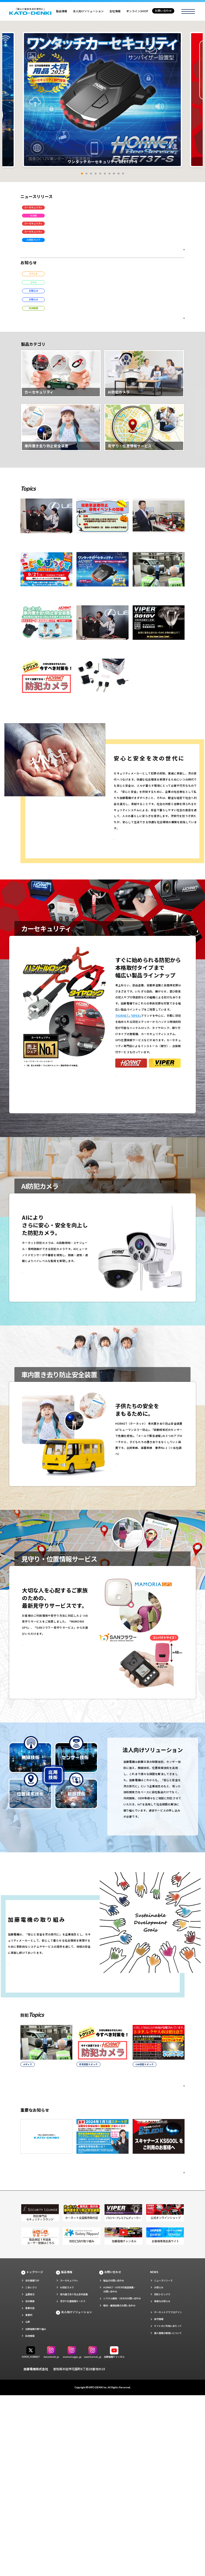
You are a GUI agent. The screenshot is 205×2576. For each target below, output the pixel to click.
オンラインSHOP (137, 11)
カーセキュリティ (69, 2461)
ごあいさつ (31, 2468)
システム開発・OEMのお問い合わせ (122, 2479)
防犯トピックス (162, 2475)
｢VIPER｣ (136, 1138)
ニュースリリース (163, 2461)
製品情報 (61, 11)
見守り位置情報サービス (72, 2482)
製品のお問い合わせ (113, 2461)
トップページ (34, 2453)
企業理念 (30, 2475)
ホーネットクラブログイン (168, 2493)
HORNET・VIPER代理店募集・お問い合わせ (119, 2470)
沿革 (27, 2502)
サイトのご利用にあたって (168, 2506)
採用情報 (30, 2516)
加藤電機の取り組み (35, 2509)
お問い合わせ (163, 10)
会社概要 (30, 2482)
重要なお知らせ (162, 2482)
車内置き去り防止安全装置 (74, 2475)
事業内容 (30, 2489)
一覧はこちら (173, 264)
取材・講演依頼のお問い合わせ (119, 2486)
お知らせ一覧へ (174, 341)
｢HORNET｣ (122, 1138)
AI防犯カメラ (67, 2468)
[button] (82, 173)
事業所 (28, 2495)
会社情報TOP (32, 2461)
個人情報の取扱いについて (168, 2513)
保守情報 (158, 2500)
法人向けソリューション (88, 11)
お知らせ (158, 2468)
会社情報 (115, 11)
